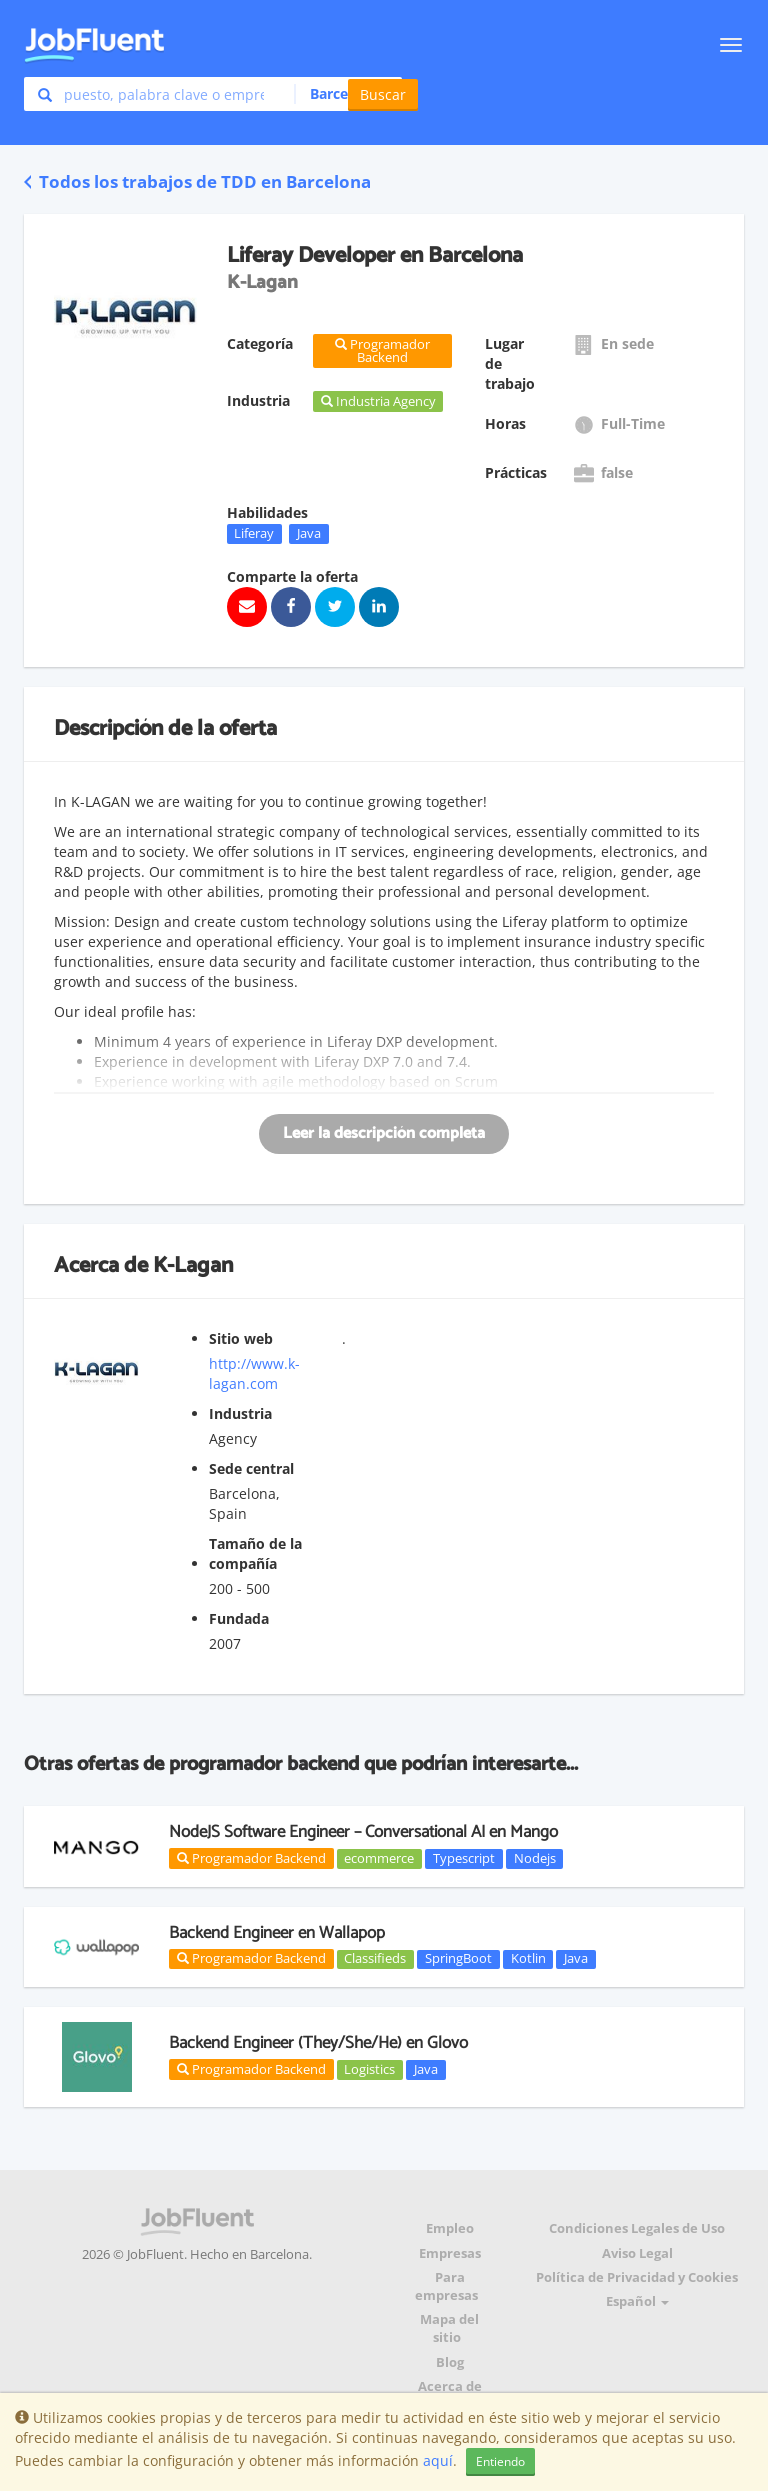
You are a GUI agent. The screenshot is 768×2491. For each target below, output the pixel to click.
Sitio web (241, 1338)
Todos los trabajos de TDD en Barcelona (197, 181)
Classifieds (375, 1959)
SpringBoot (458, 1959)
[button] (342, 94)
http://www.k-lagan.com (254, 1373)
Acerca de (450, 2386)
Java (309, 533)
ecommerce (379, 1858)
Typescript (464, 1858)
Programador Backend (251, 1858)
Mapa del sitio (449, 2328)
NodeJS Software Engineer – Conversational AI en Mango (363, 1832)
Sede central (251, 1468)
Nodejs (535, 1858)
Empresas (450, 2253)
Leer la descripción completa (384, 1133)
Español (637, 2301)
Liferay (254, 533)
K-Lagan (193, 1266)
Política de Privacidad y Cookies (637, 2277)
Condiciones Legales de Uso (637, 2228)
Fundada (239, 1618)
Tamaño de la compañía (255, 1553)
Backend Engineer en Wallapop (277, 1933)
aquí (438, 2460)
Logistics (369, 2069)
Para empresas (446, 2286)
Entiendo (500, 2461)
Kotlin (528, 1959)
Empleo (450, 2228)
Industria (240, 1413)
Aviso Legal (637, 2253)
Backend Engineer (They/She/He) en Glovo (318, 2043)
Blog (450, 2362)
